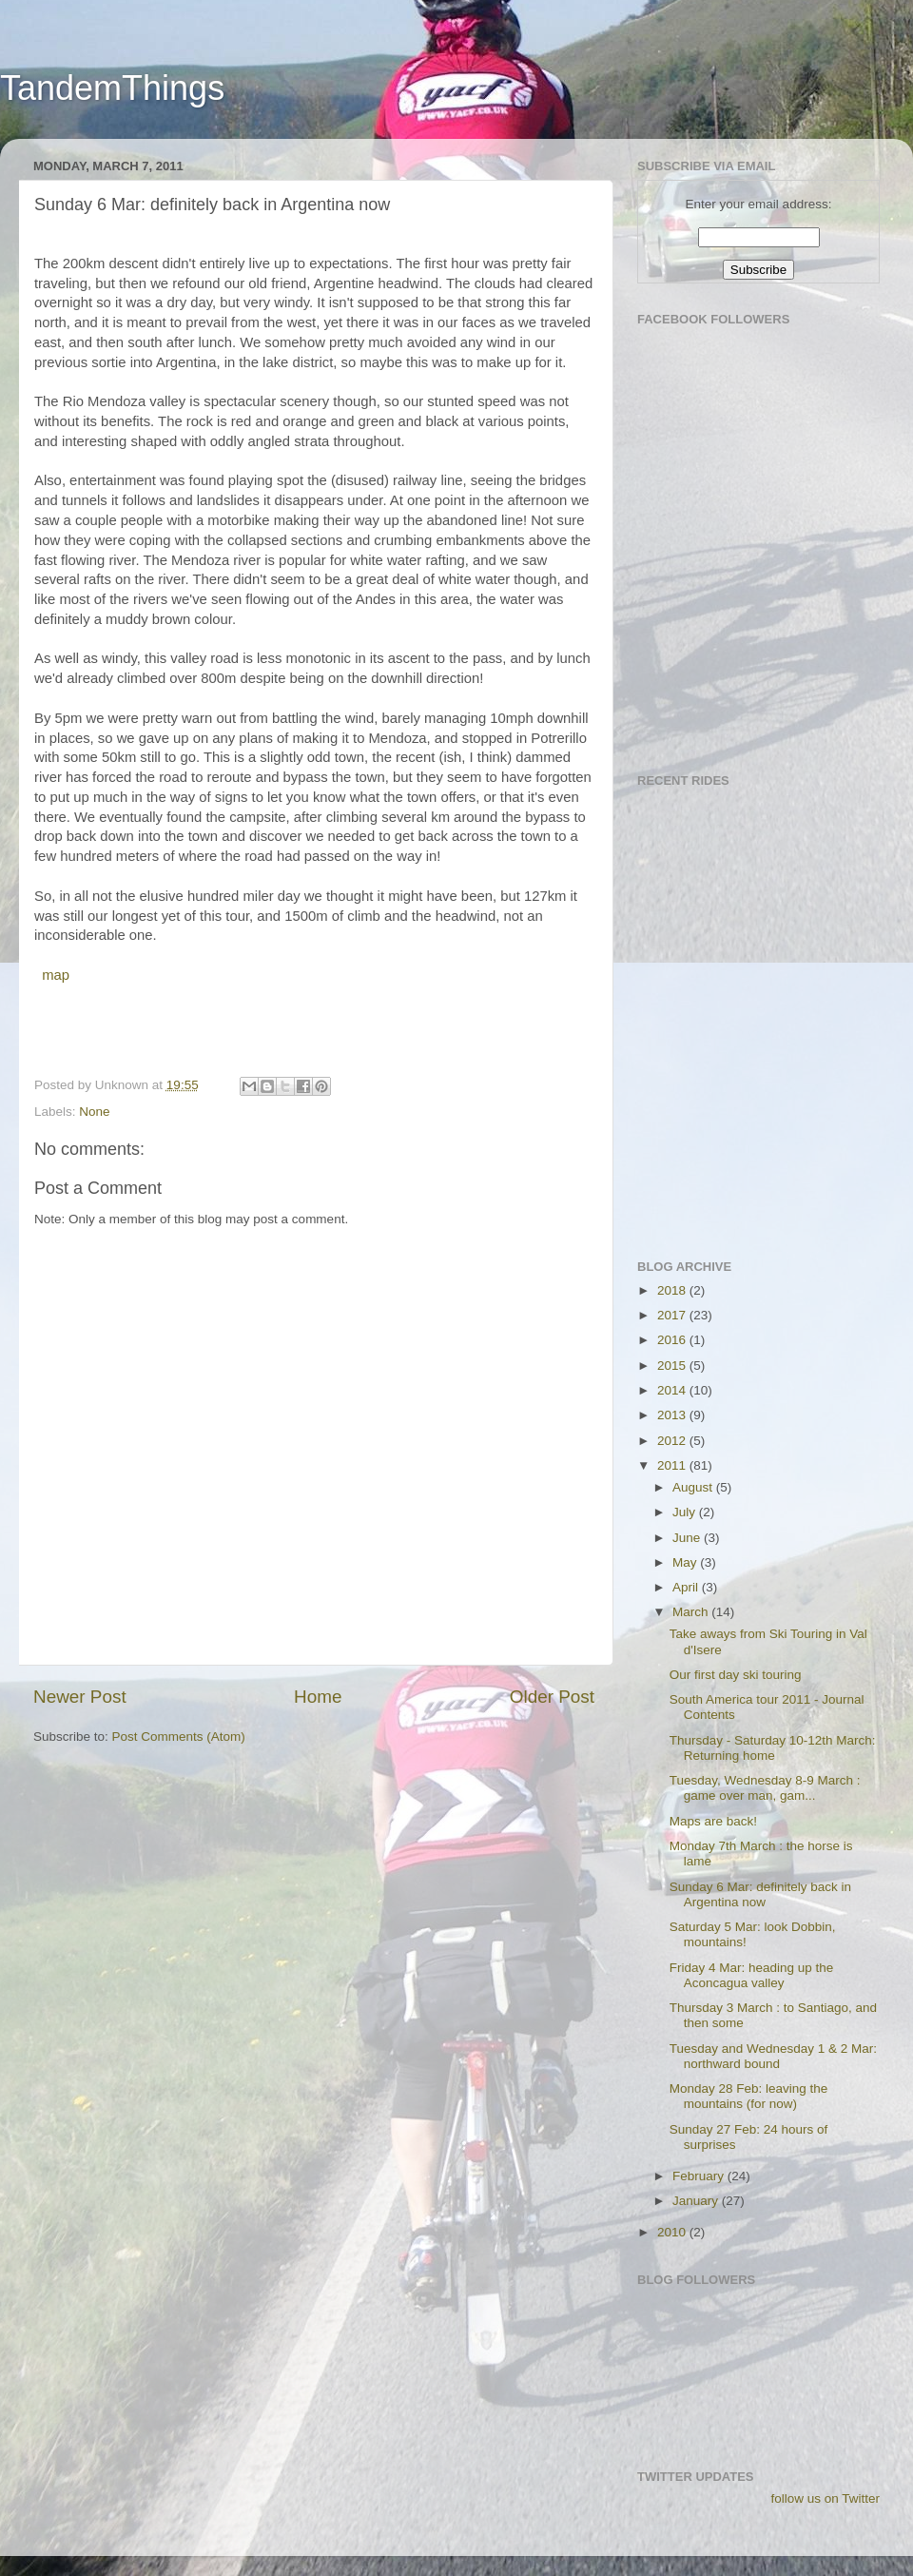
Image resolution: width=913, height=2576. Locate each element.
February (700, 2176)
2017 (673, 1315)
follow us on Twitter (825, 2498)
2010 (673, 2232)
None (94, 1111)
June (688, 1538)
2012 (673, 1441)
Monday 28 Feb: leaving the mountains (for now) (749, 2096)
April (687, 1587)
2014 (673, 1390)
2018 (673, 1290)
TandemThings (112, 87)
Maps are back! (713, 1821)
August (694, 1487)
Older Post (552, 1697)
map (53, 975)
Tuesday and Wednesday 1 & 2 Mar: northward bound (773, 2056)
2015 (673, 1365)
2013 (673, 1415)
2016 (673, 1340)
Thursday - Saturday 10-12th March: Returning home (773, 1748)
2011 (673, 1465)
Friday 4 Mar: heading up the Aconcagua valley (752, 1975)
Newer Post (79, 1697)
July (685, 1512)
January (697, 2201)
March (691, 1612)
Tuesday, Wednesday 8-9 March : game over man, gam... (765, 1788)
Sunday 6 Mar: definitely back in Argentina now (760, 1894)
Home (317, 1697)
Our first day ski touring (736, 1675)
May (686, 1562)
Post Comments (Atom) (178, 1736)
